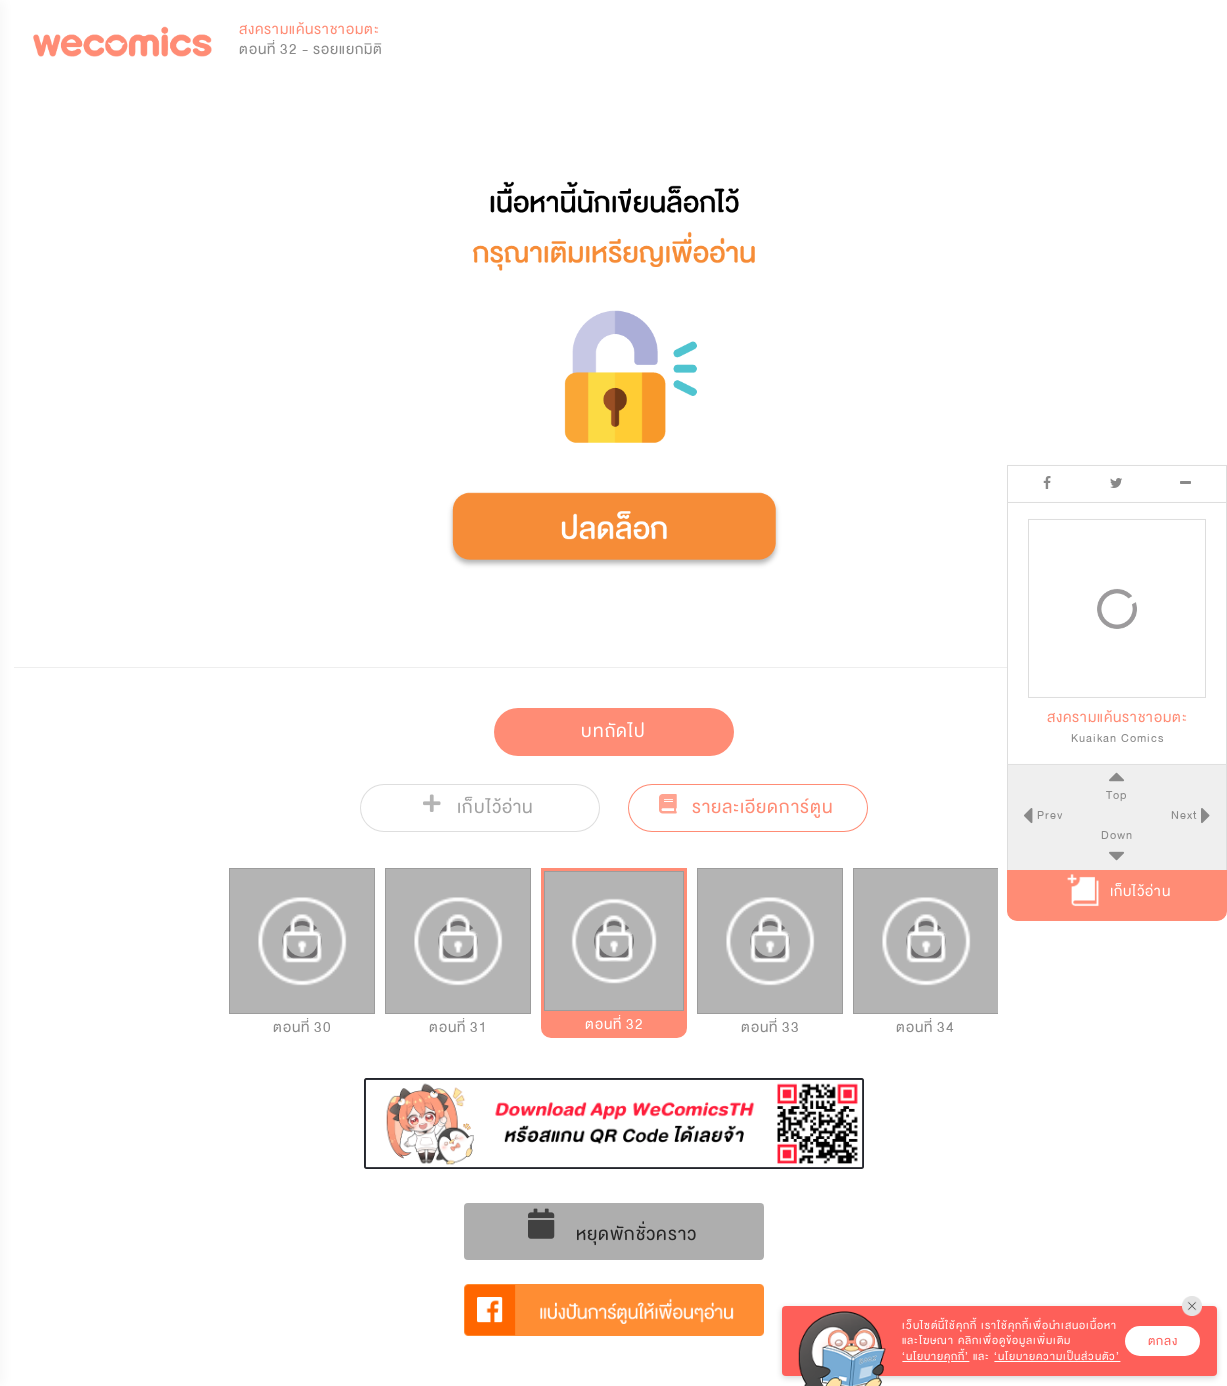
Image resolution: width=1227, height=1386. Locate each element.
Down (1117, 835)
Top (1116, 795)
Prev (1048, 815)
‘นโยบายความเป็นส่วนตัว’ (1057, 1356)
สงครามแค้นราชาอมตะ (309, 29)
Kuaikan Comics (1117, 738)
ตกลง (1163, 1341)
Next (1186, 815)
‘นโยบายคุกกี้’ (935, 1356)
